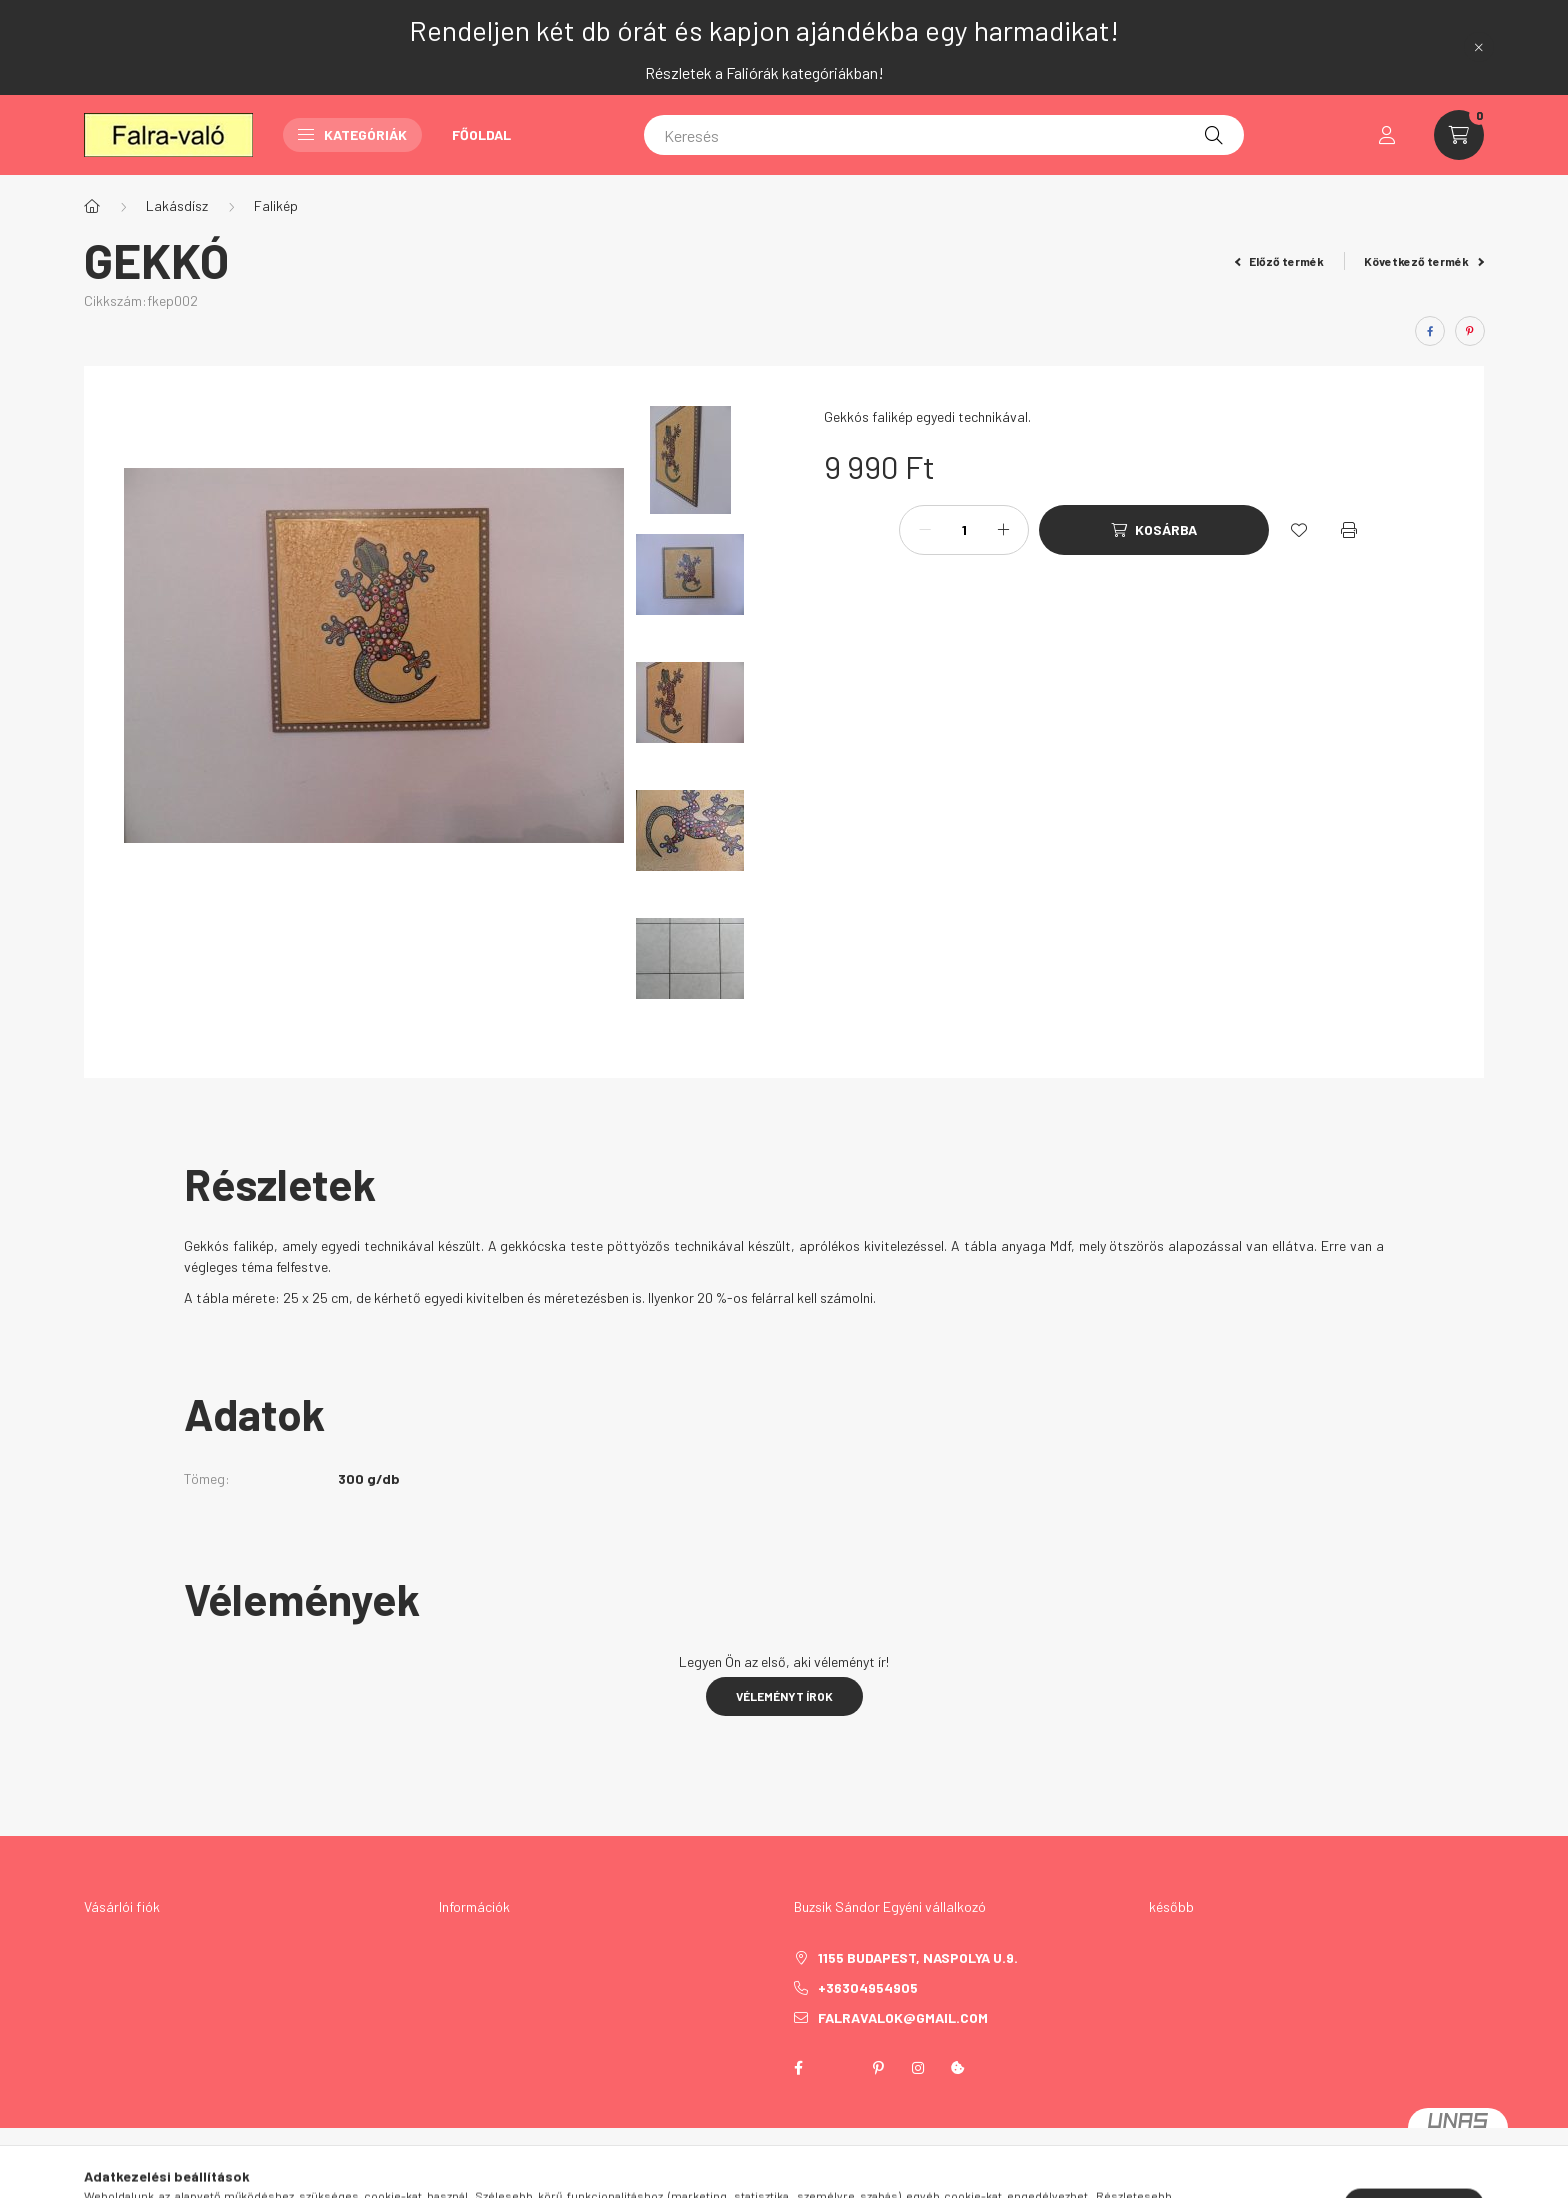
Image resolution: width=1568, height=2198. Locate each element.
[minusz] (925, 530)
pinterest (878, 2068)
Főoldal (481, 134)
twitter (838, 2068)
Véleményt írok (784, 1696)
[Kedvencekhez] (1299, 530)
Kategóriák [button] (352, 134)
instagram (918, 2068)
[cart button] (1459, 135)
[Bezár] (1479, 47)
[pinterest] (1470, 331)
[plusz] (1003, 530)
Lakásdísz (177, 205)
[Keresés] (944, 135)
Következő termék (1424, 261)
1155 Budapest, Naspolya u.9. (918, 1957)
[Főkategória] (92, 206)
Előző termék (1280, 261)
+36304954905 (868, 1987)
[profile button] (1387, 135)
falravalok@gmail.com (903, 2017)
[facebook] (1430, 331)
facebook (798, 2068)
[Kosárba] (1154, 530)
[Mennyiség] (964, 530)
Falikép (276, 205)
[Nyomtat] (1349, 530)
